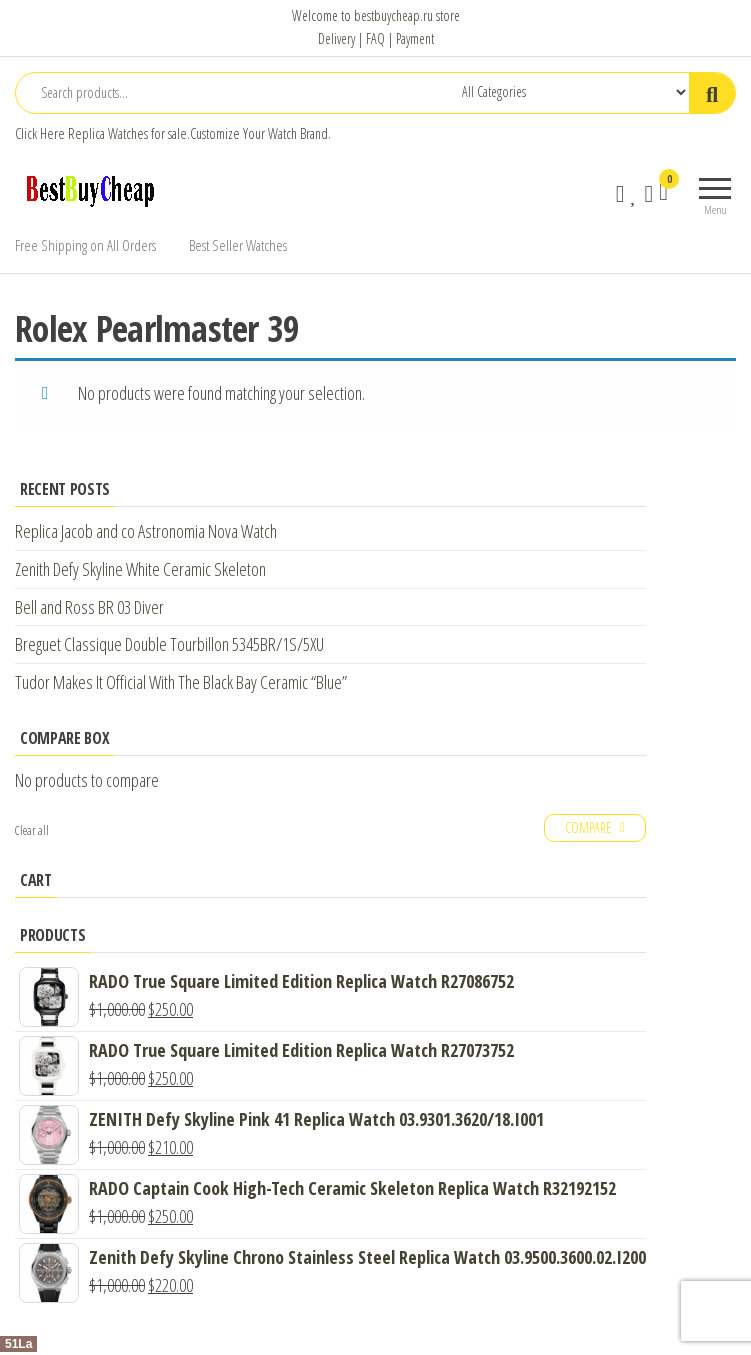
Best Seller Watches (238, 245)
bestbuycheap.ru (393, 15)
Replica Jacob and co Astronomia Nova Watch (146, 531)
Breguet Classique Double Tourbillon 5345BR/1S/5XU (169, 644)
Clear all (32, 830)
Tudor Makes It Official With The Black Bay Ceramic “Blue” (181, 682)
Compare (588, 827)
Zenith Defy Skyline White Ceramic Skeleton (140, 569)
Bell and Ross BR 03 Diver (89, 607)
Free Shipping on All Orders (85, 245)
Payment (415, 38)
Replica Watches (108, 133)
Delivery (336, 38)
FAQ (375, 38)
